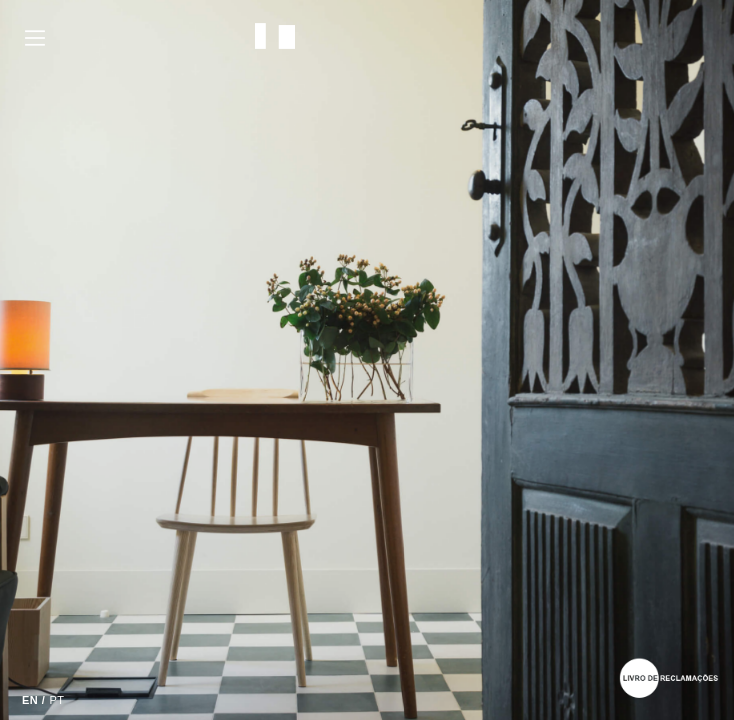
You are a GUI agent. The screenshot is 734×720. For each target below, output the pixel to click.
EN (30, 700)
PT (56, 700)
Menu (35, 38)
